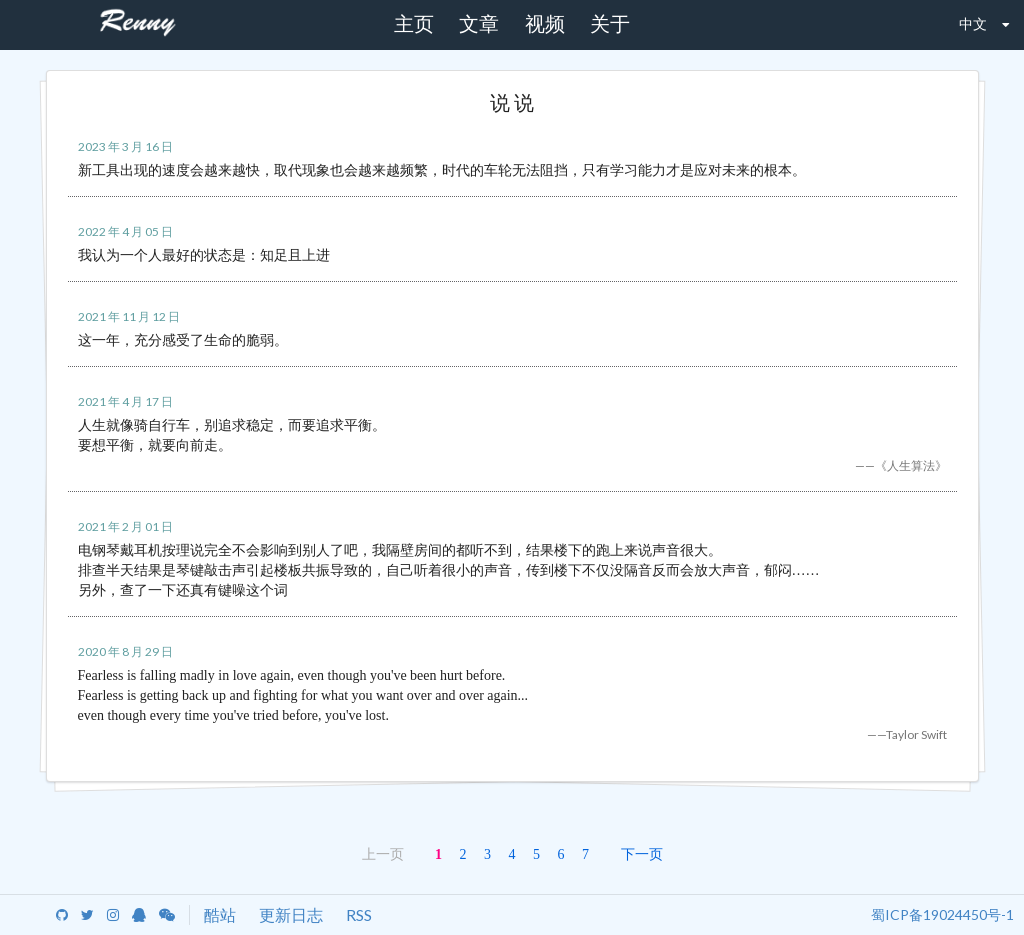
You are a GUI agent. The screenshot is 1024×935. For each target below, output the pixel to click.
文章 (479, 24)
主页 (414, 24)
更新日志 (291, 914)
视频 (545, 24)
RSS (359, 914)
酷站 (220, 914)
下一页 (642, 853)
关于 (610, 24)
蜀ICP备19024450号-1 (942, 914)
